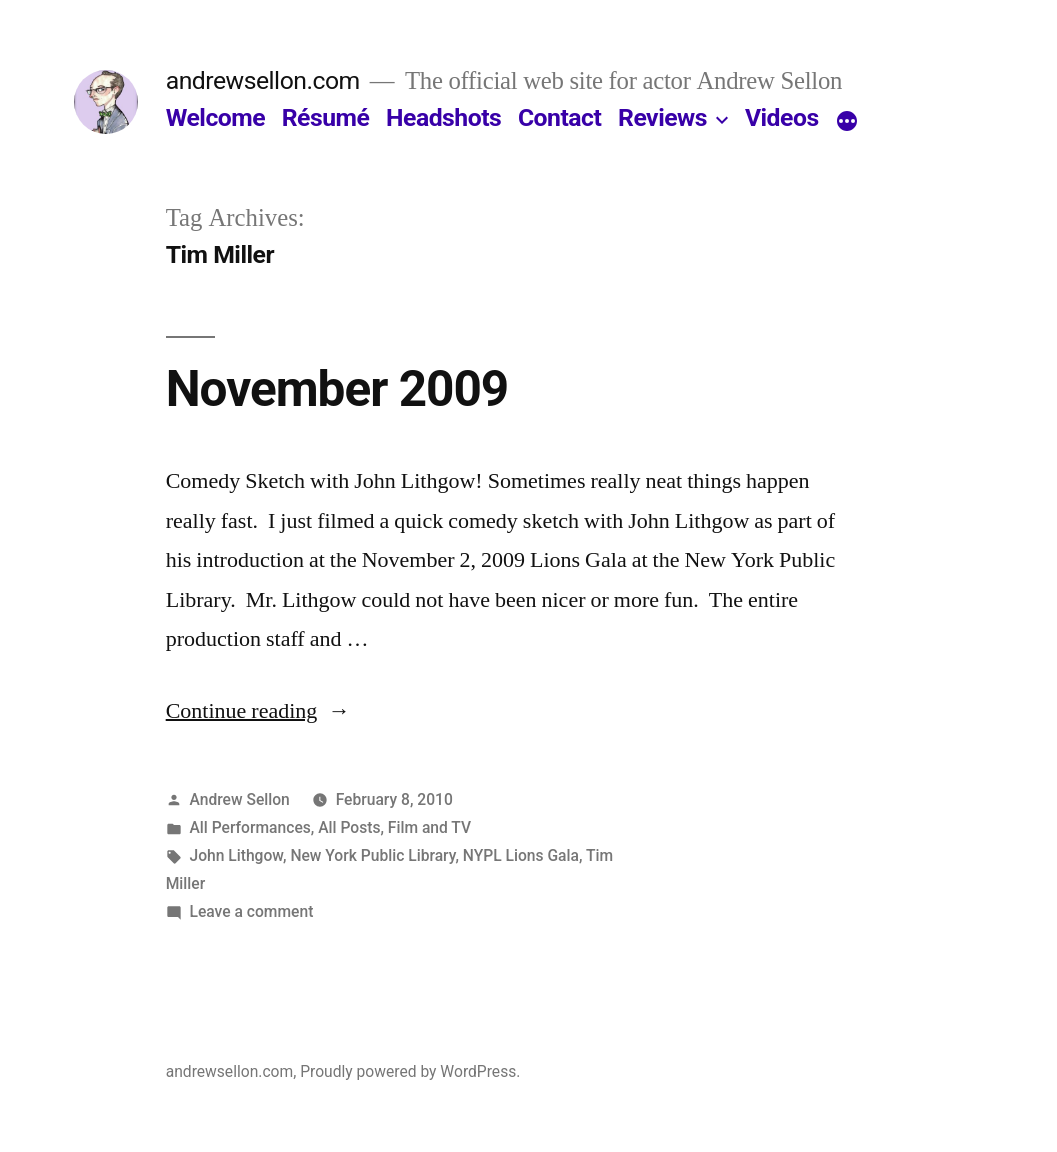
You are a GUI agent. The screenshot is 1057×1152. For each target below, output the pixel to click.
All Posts (349, 827)
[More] (847, 122)
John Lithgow (237, 855)
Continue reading (258, 711)
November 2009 (337, 389)
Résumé (326, 117)
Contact (559, 117)
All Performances (250, 827)
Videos (782, 117)
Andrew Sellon (240, 799)
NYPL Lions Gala (521, 855)
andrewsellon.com (263, 80)
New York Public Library (372, 855)
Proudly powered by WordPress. (410, 1071)
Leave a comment (252, 911)
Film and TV (429, 827)
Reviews (662, 117)
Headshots (443, 117)
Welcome (215, 117)
